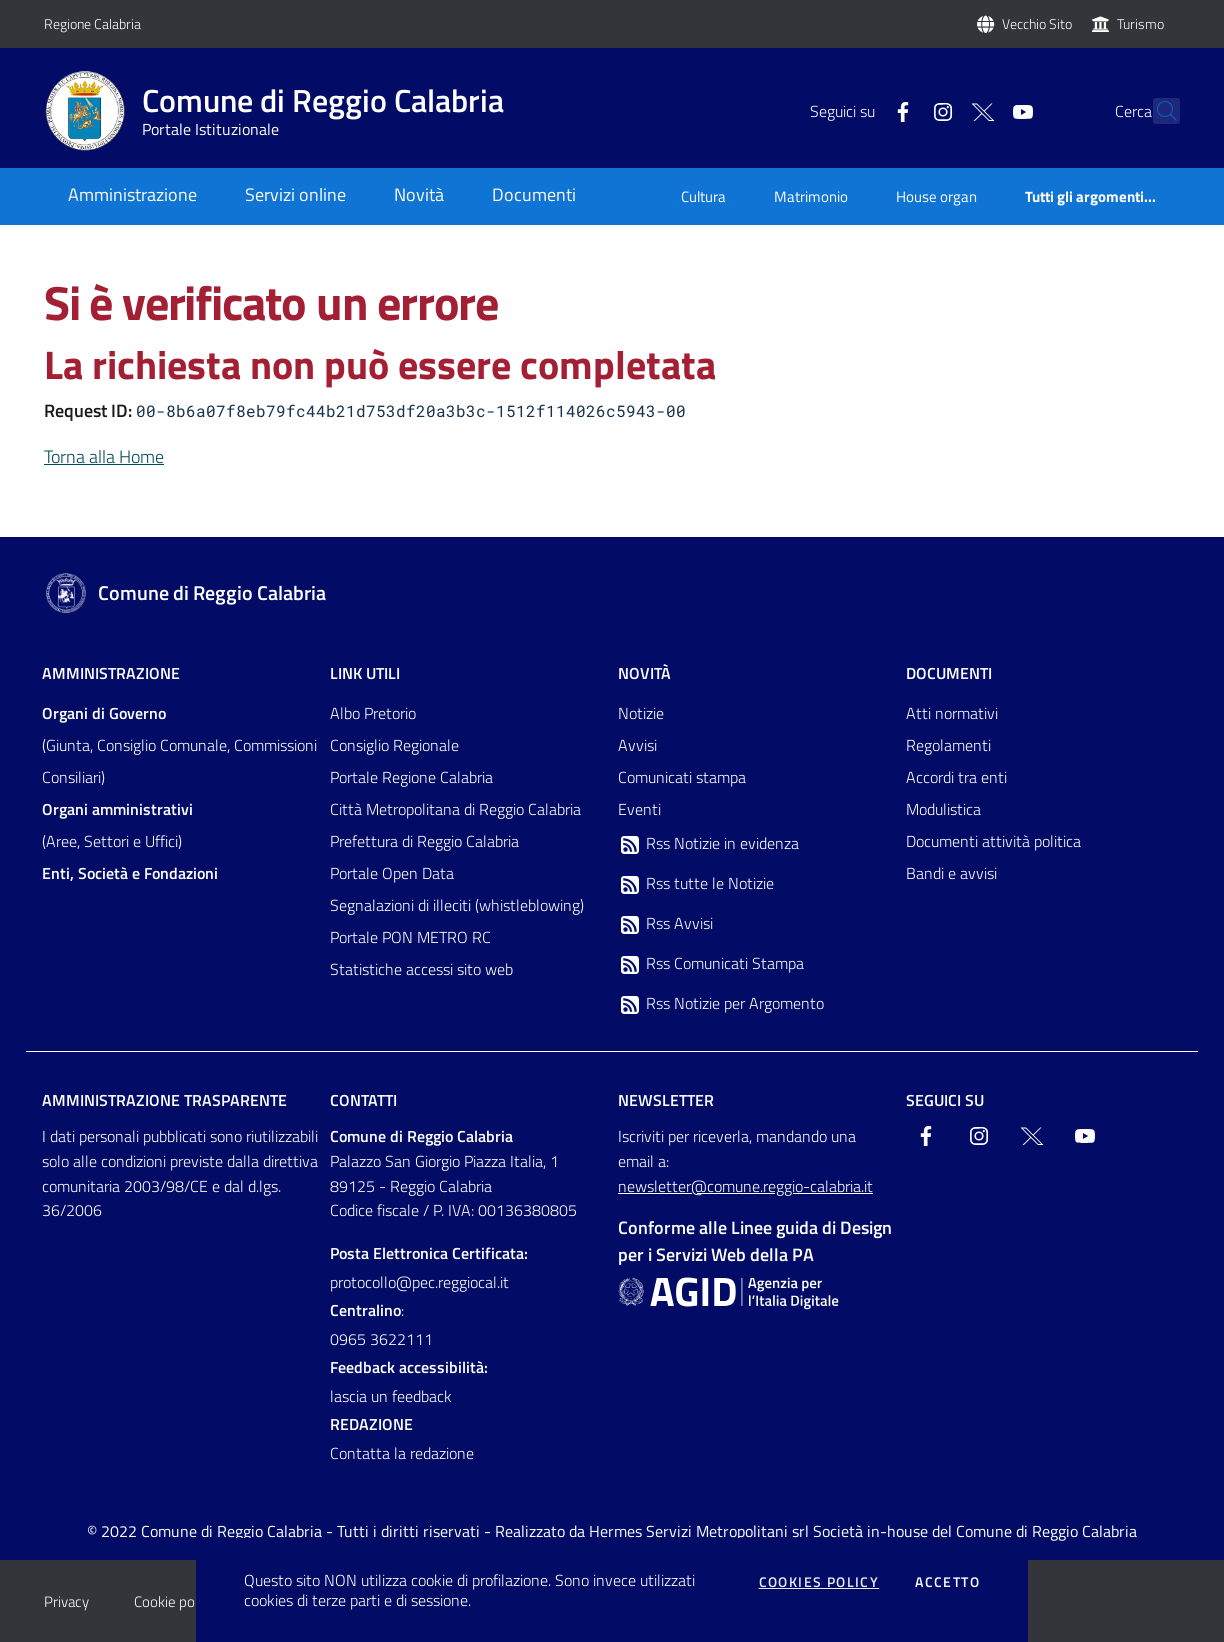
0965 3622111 (381, 1339)
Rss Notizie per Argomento (721, 1004)
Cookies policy (819, 1582)
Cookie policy (174, 1601)
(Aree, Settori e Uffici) (117, 825)
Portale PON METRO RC (410, 937)
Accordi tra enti (956, 777)
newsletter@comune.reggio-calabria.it (745, 1186)
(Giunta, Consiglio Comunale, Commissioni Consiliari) (179, 745)
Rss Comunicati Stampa (711, 964)
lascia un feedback (391, 1396)
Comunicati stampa (682, 777)
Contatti (363, 1100)
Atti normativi (952, 713)
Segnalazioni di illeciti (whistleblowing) (457, 905)
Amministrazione (111, 673)
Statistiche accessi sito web (421, 969)
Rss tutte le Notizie (696, 884)
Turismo (1140, 23)
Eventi (639, 809)
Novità (644, 673)
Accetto (947, 1582)
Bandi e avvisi (951, 873)
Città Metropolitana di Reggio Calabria (455, 809)
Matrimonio (811, 196)
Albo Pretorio (373, 713)
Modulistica (943, 809)
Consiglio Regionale (394, 745)
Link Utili (365, 673)
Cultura (703, 196)
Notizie (641, 713)
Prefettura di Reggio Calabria (424, 841)
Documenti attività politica (993, 841)
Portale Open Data (392, 873)
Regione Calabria (92, 23)
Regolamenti (948, 745)
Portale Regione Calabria (411, 777)
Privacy (66, 1601)
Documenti (949, 673)
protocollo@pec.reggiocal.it (419, 1282)
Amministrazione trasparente (164, 1100)
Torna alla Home (104, 456)
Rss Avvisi (665, 924)
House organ (936, 196)
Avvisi (637, 745)
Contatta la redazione (402, 1453)
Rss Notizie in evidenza (708, 844)
